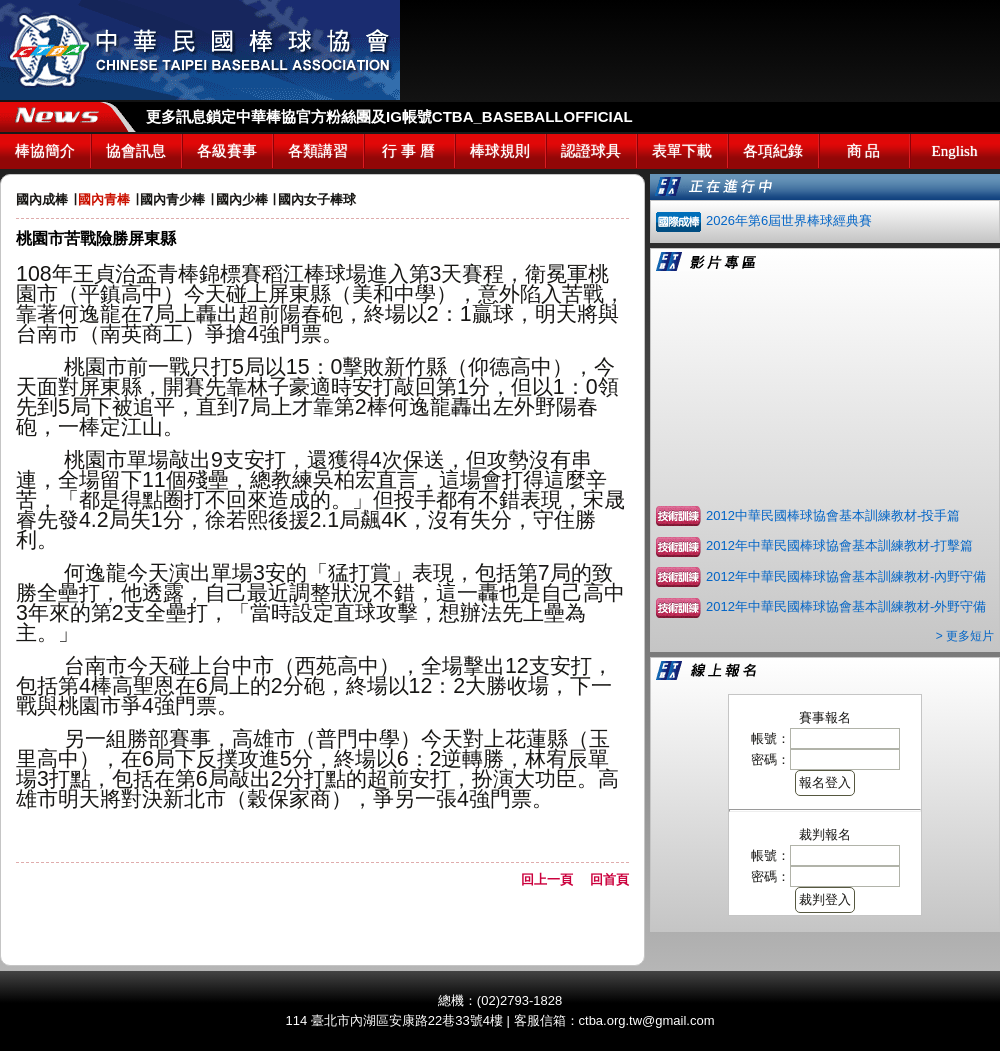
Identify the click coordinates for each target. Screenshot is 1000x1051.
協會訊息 (136, 151)
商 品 (864, 151)
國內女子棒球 (317, 199)
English (955, 151)
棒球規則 (500, 151)
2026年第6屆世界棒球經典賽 (789, 220)
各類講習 (318, 151)
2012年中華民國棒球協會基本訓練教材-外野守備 (846, 606)
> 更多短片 (965, 636)
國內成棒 (42, 199)
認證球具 (591, 151)
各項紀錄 (773, 151)
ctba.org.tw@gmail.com (647, 1020)
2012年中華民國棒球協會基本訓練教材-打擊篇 (839, 545)
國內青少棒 (172, 199)
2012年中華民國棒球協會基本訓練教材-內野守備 (846, 576)
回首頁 (609, 879)
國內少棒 (242, 199)
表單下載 (682, 151)
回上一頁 (553, 879)
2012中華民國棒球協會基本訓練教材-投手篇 (833, 515)
